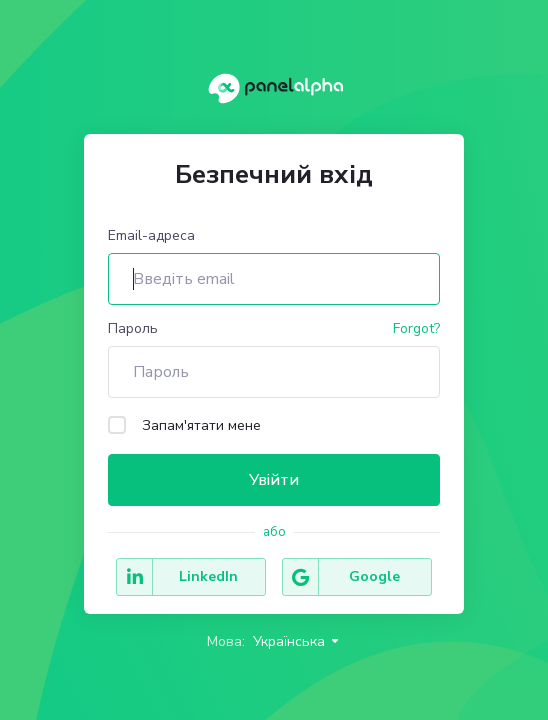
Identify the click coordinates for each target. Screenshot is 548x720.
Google (341, 577)
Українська (297, 641)
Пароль (133, 328)
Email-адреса (151, 235)
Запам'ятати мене (184, 425)
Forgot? (416, 328)
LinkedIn (177, 577)
